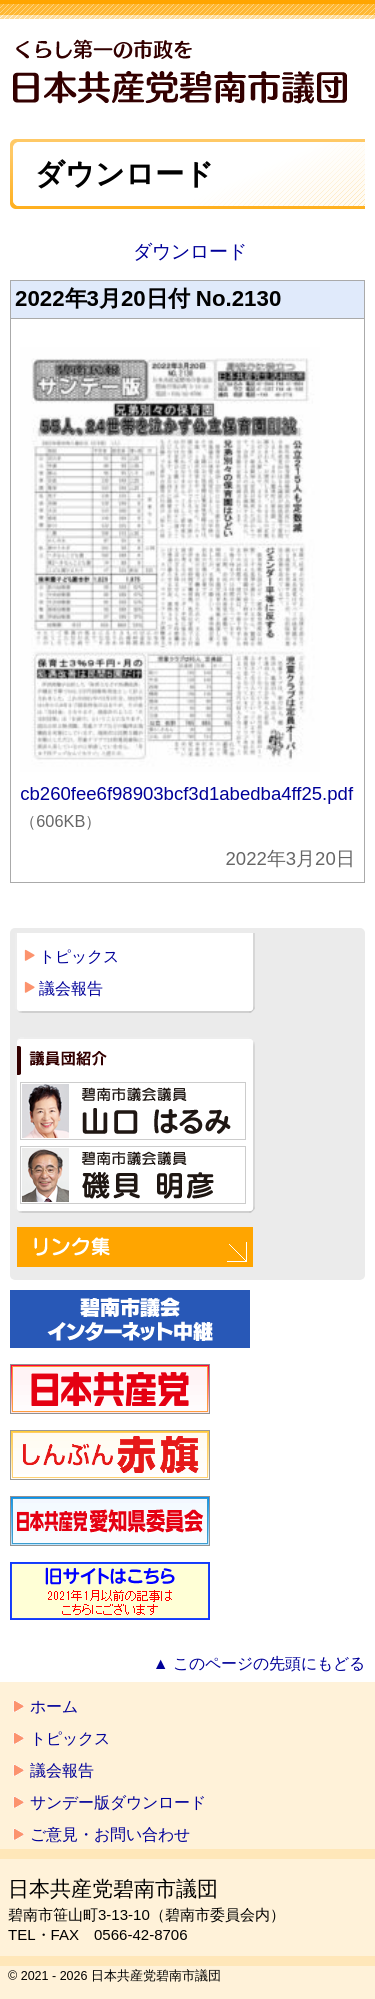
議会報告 (71, 988)
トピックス (79, 956)
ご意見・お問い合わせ (110, 1834)
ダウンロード (187, 251)
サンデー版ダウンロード (118, 1802)
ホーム (54, 1706)
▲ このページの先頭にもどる (259, 1663)
